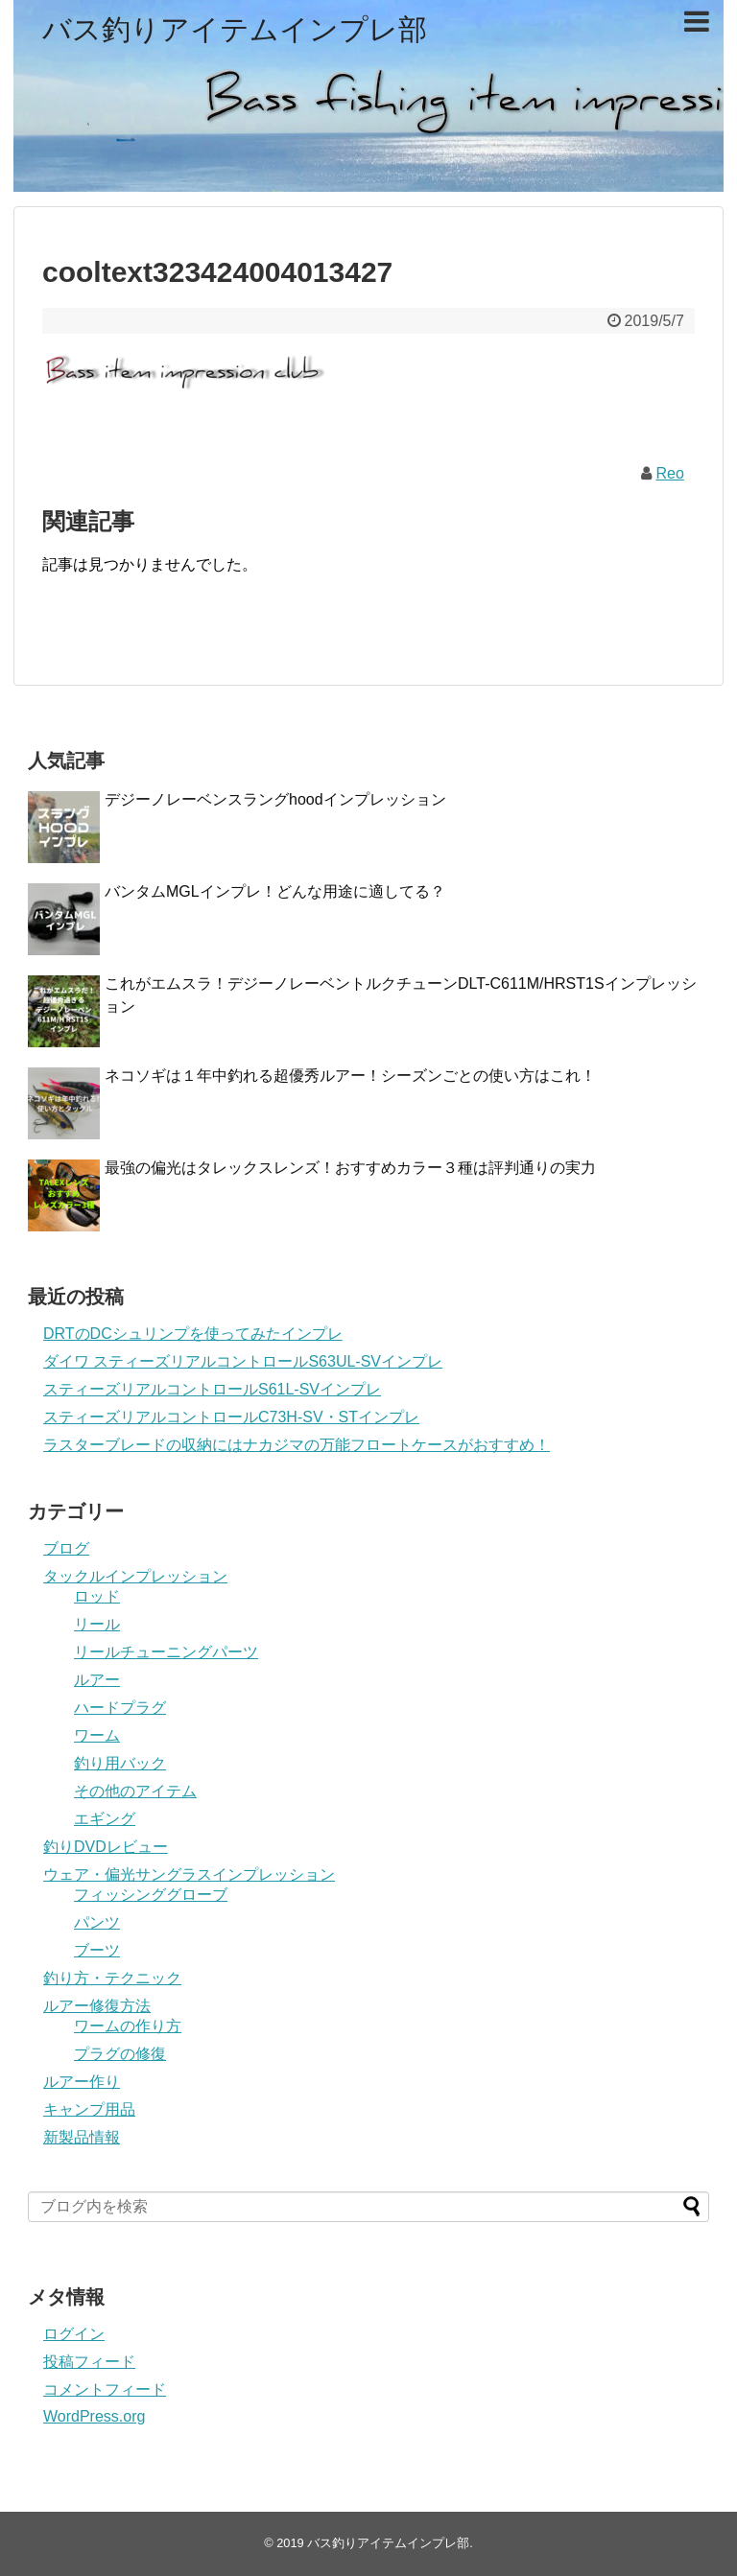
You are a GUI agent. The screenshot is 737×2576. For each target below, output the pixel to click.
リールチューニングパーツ (166, 1652)
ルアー (97, 1680)
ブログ (66, 1548)
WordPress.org (94, 2416)
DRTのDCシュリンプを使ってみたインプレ (193, 1333)
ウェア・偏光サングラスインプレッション (189, 1874)
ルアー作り (81, 2081)
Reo (669, 473)
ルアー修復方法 (97, 2006)
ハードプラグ (120, 1707)
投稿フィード (89, 2362)
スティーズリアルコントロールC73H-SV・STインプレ (231, 1417)
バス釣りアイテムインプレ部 (234, 29)
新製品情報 (81, 2137)
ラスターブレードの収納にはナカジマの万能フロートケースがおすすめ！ (296, 1445)
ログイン (74, 2334)
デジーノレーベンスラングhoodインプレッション (275, 799)
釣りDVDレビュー (105, 1846)
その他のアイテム (135, 1791)
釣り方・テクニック (112, 1978)
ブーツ (97, 1950)
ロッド (97, 1596)
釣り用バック (120, 1763)
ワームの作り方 (127, 2026)
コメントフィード (104, 2389)
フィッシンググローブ (150, 1894)
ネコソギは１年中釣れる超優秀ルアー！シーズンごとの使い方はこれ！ (350, 1075)
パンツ (97, 1922)
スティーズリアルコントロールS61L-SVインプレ (212, 1389)
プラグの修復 (120, 2054)
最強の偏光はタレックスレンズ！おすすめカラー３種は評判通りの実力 (350, 1167)
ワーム (97, 1735)
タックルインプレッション (135, 1576)
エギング (104, 1819)
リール (97, 1624)
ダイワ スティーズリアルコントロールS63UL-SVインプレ (242, 1361)
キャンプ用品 (89, 2109)
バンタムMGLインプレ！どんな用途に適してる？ (275, 891)
